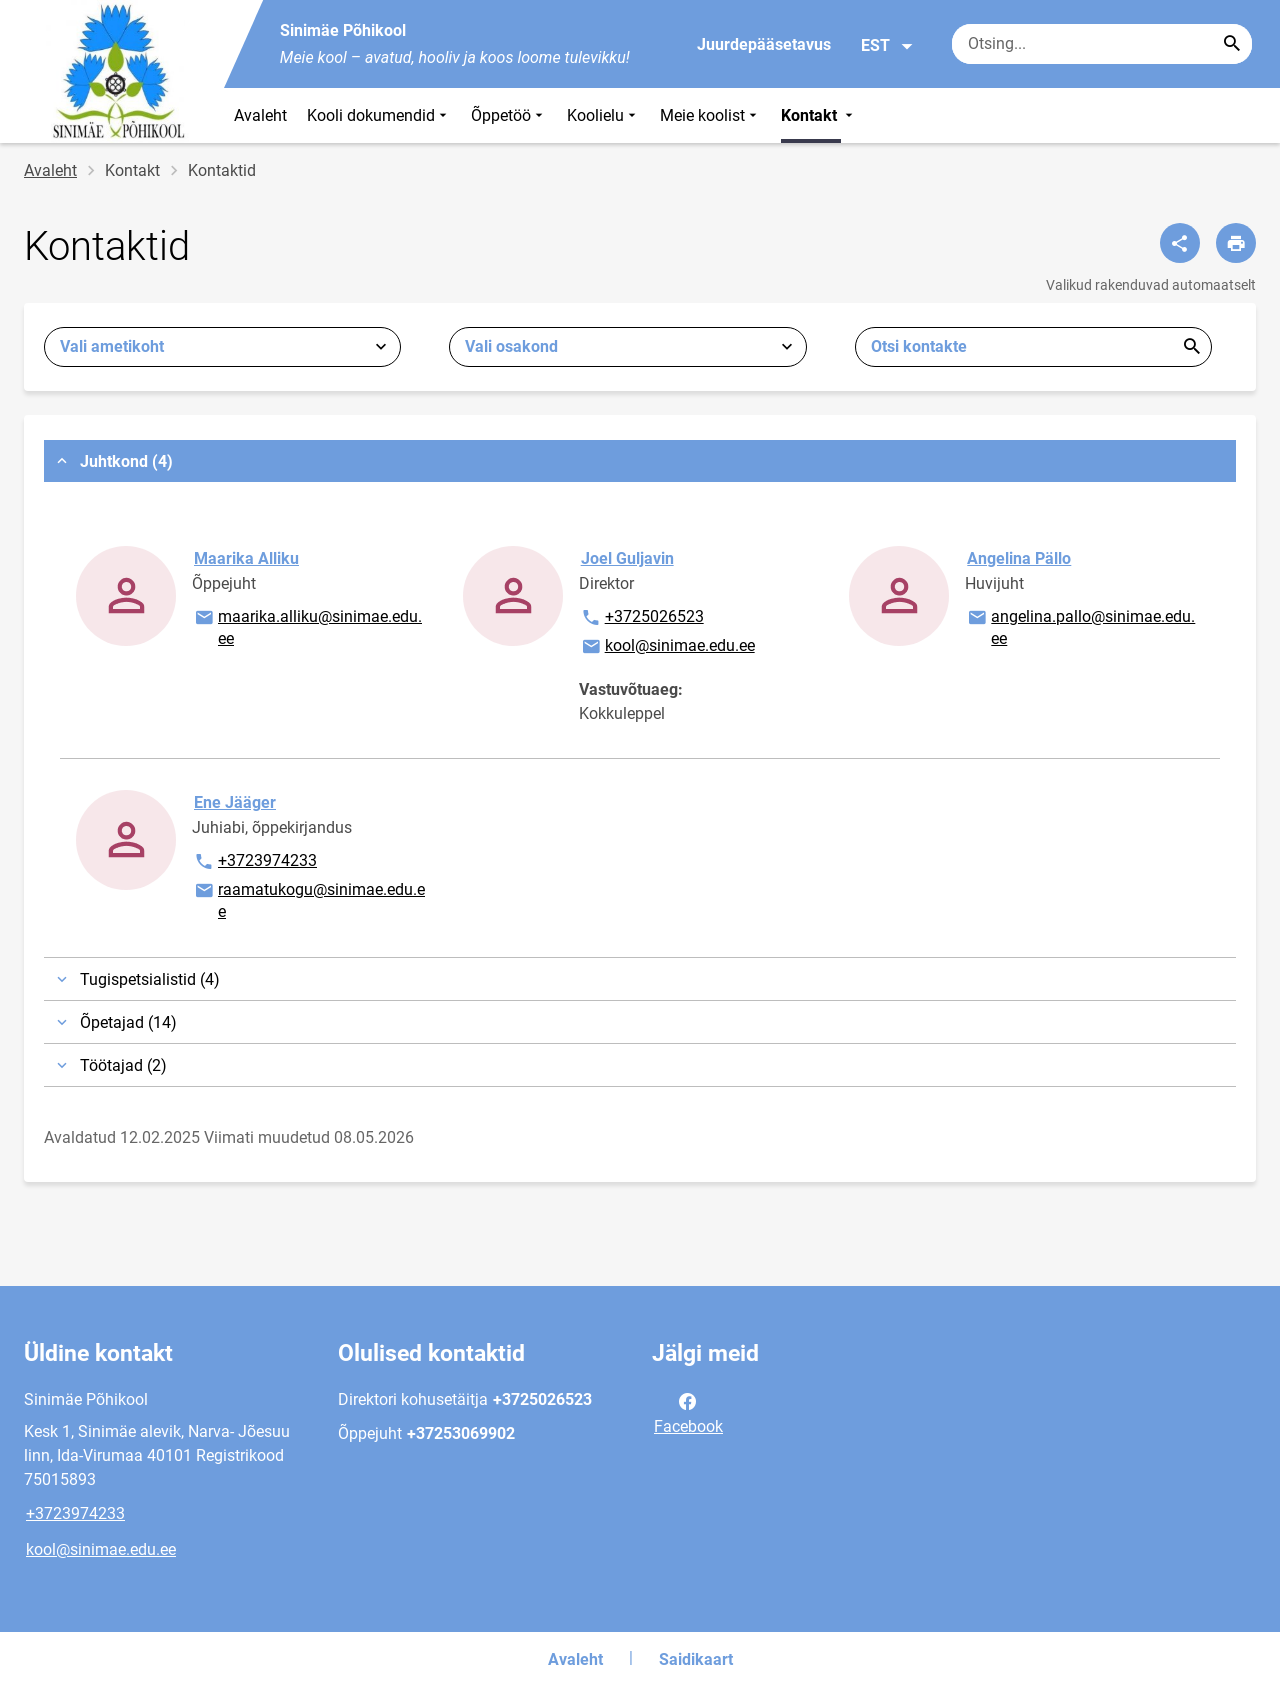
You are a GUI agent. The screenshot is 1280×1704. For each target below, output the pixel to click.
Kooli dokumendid (379, 115)
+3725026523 (642, 618)
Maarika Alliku (246, 558)
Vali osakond (511, 346)
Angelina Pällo (1019, 558)
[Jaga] (1180, 243)
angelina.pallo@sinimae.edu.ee (1080, 626)
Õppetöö (509, 115)
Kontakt (819, 115)
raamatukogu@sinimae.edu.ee (309, 899)
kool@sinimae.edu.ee (667, 647)
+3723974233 (255, 862)
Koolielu (603, 115)
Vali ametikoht (112, 346)
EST (887, 46)
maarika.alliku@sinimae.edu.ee (307, 626)
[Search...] (1232, 44)
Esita (1192, 347)
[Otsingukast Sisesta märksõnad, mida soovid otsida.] (1102, 44)
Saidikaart (696, 1659)
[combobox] (222, 347)
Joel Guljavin (627, 558)
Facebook (688, 1412)
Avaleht (260, 115)
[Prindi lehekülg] (1236, 243)
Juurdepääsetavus (764, 44)
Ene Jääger (235, 802)
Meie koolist (710, 115)
